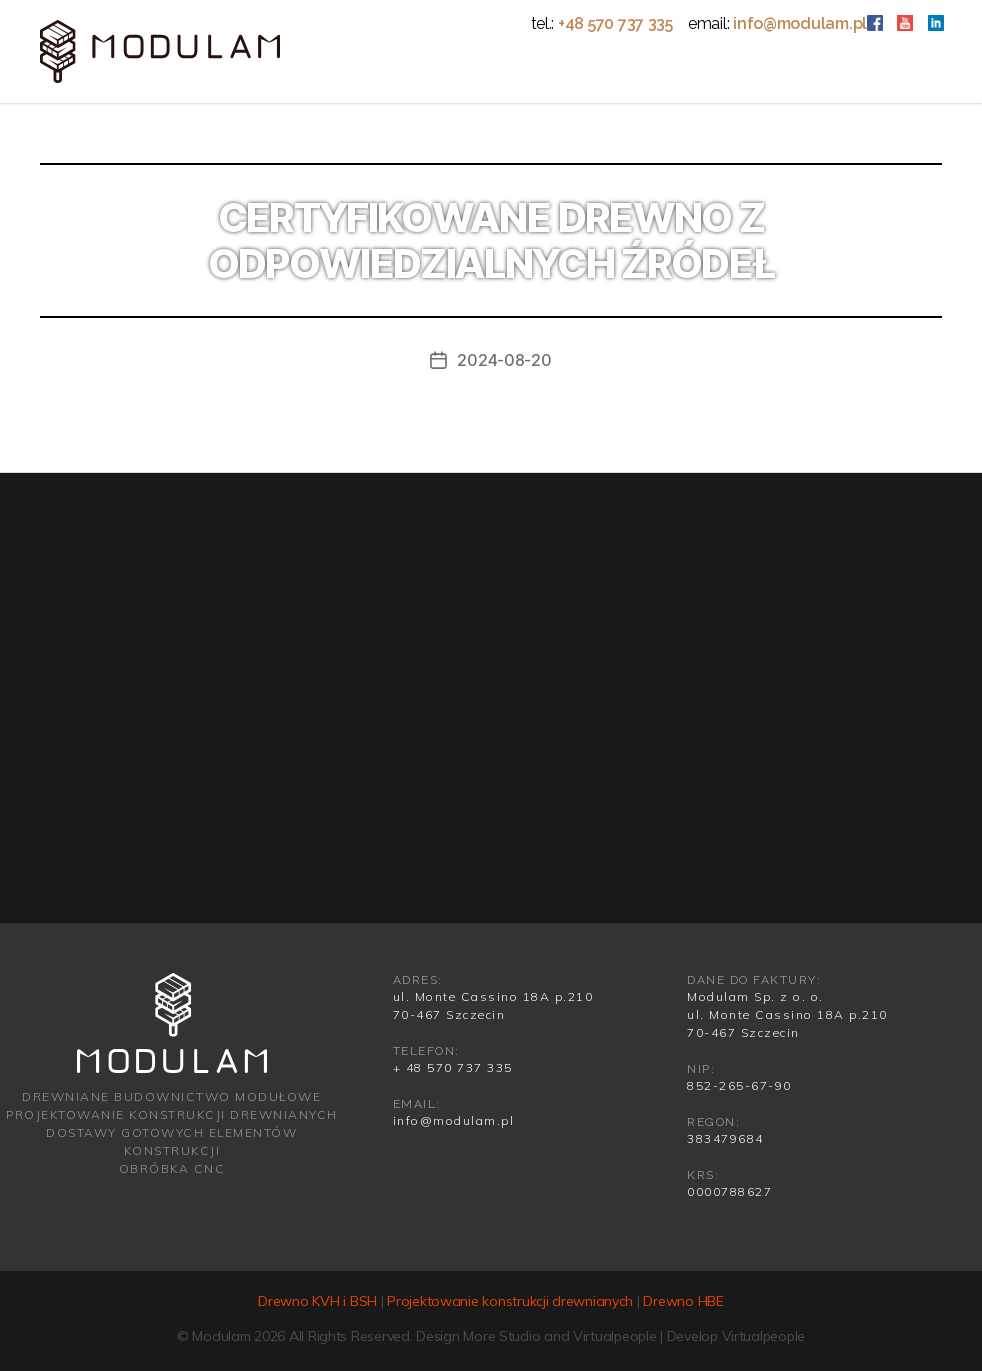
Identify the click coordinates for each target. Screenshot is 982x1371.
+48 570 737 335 (615, 23)
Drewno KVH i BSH (317, 1301)
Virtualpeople (615, 1336)
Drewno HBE (683, 1301)
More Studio (501, 1336)
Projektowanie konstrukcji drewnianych (510, 1301)
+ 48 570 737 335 (453, 1067)
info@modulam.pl (800, 23)
